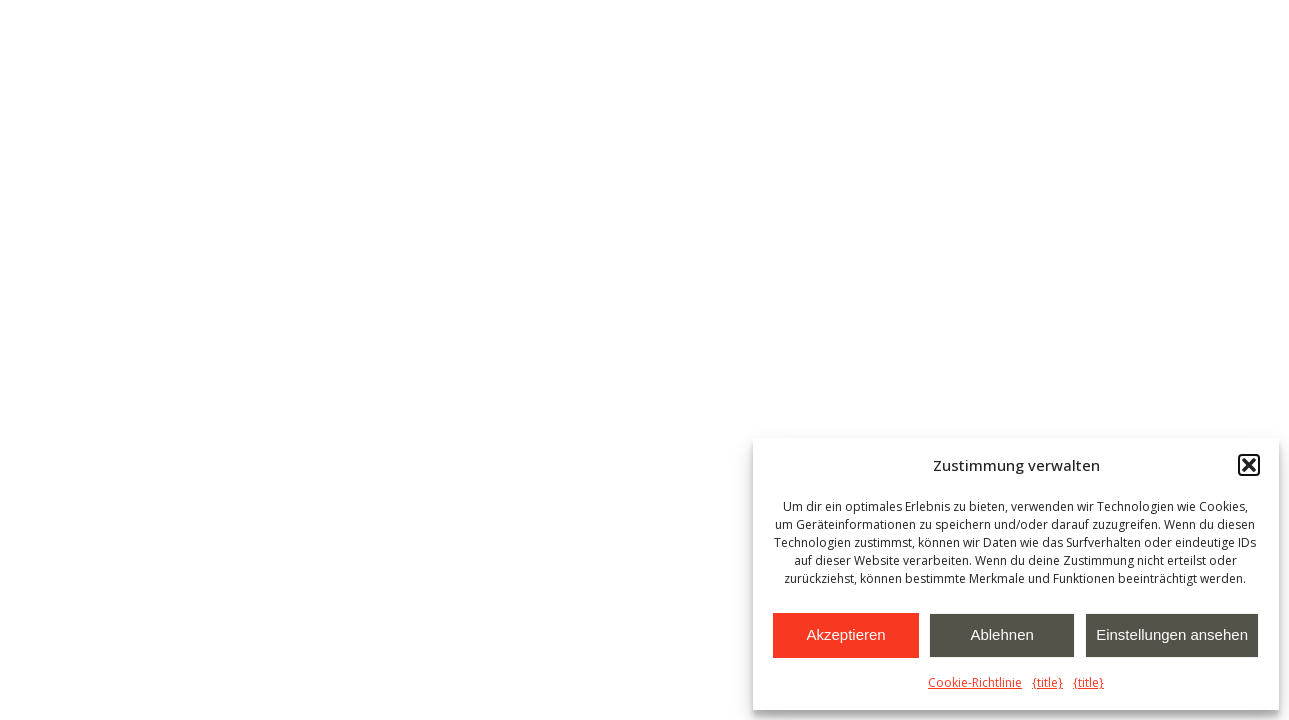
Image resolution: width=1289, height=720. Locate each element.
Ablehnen (1001, 634)
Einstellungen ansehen (1172, 634)
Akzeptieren (845, 634)
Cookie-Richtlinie (975, 682)
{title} (1047, 682)
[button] (1249, 465)
